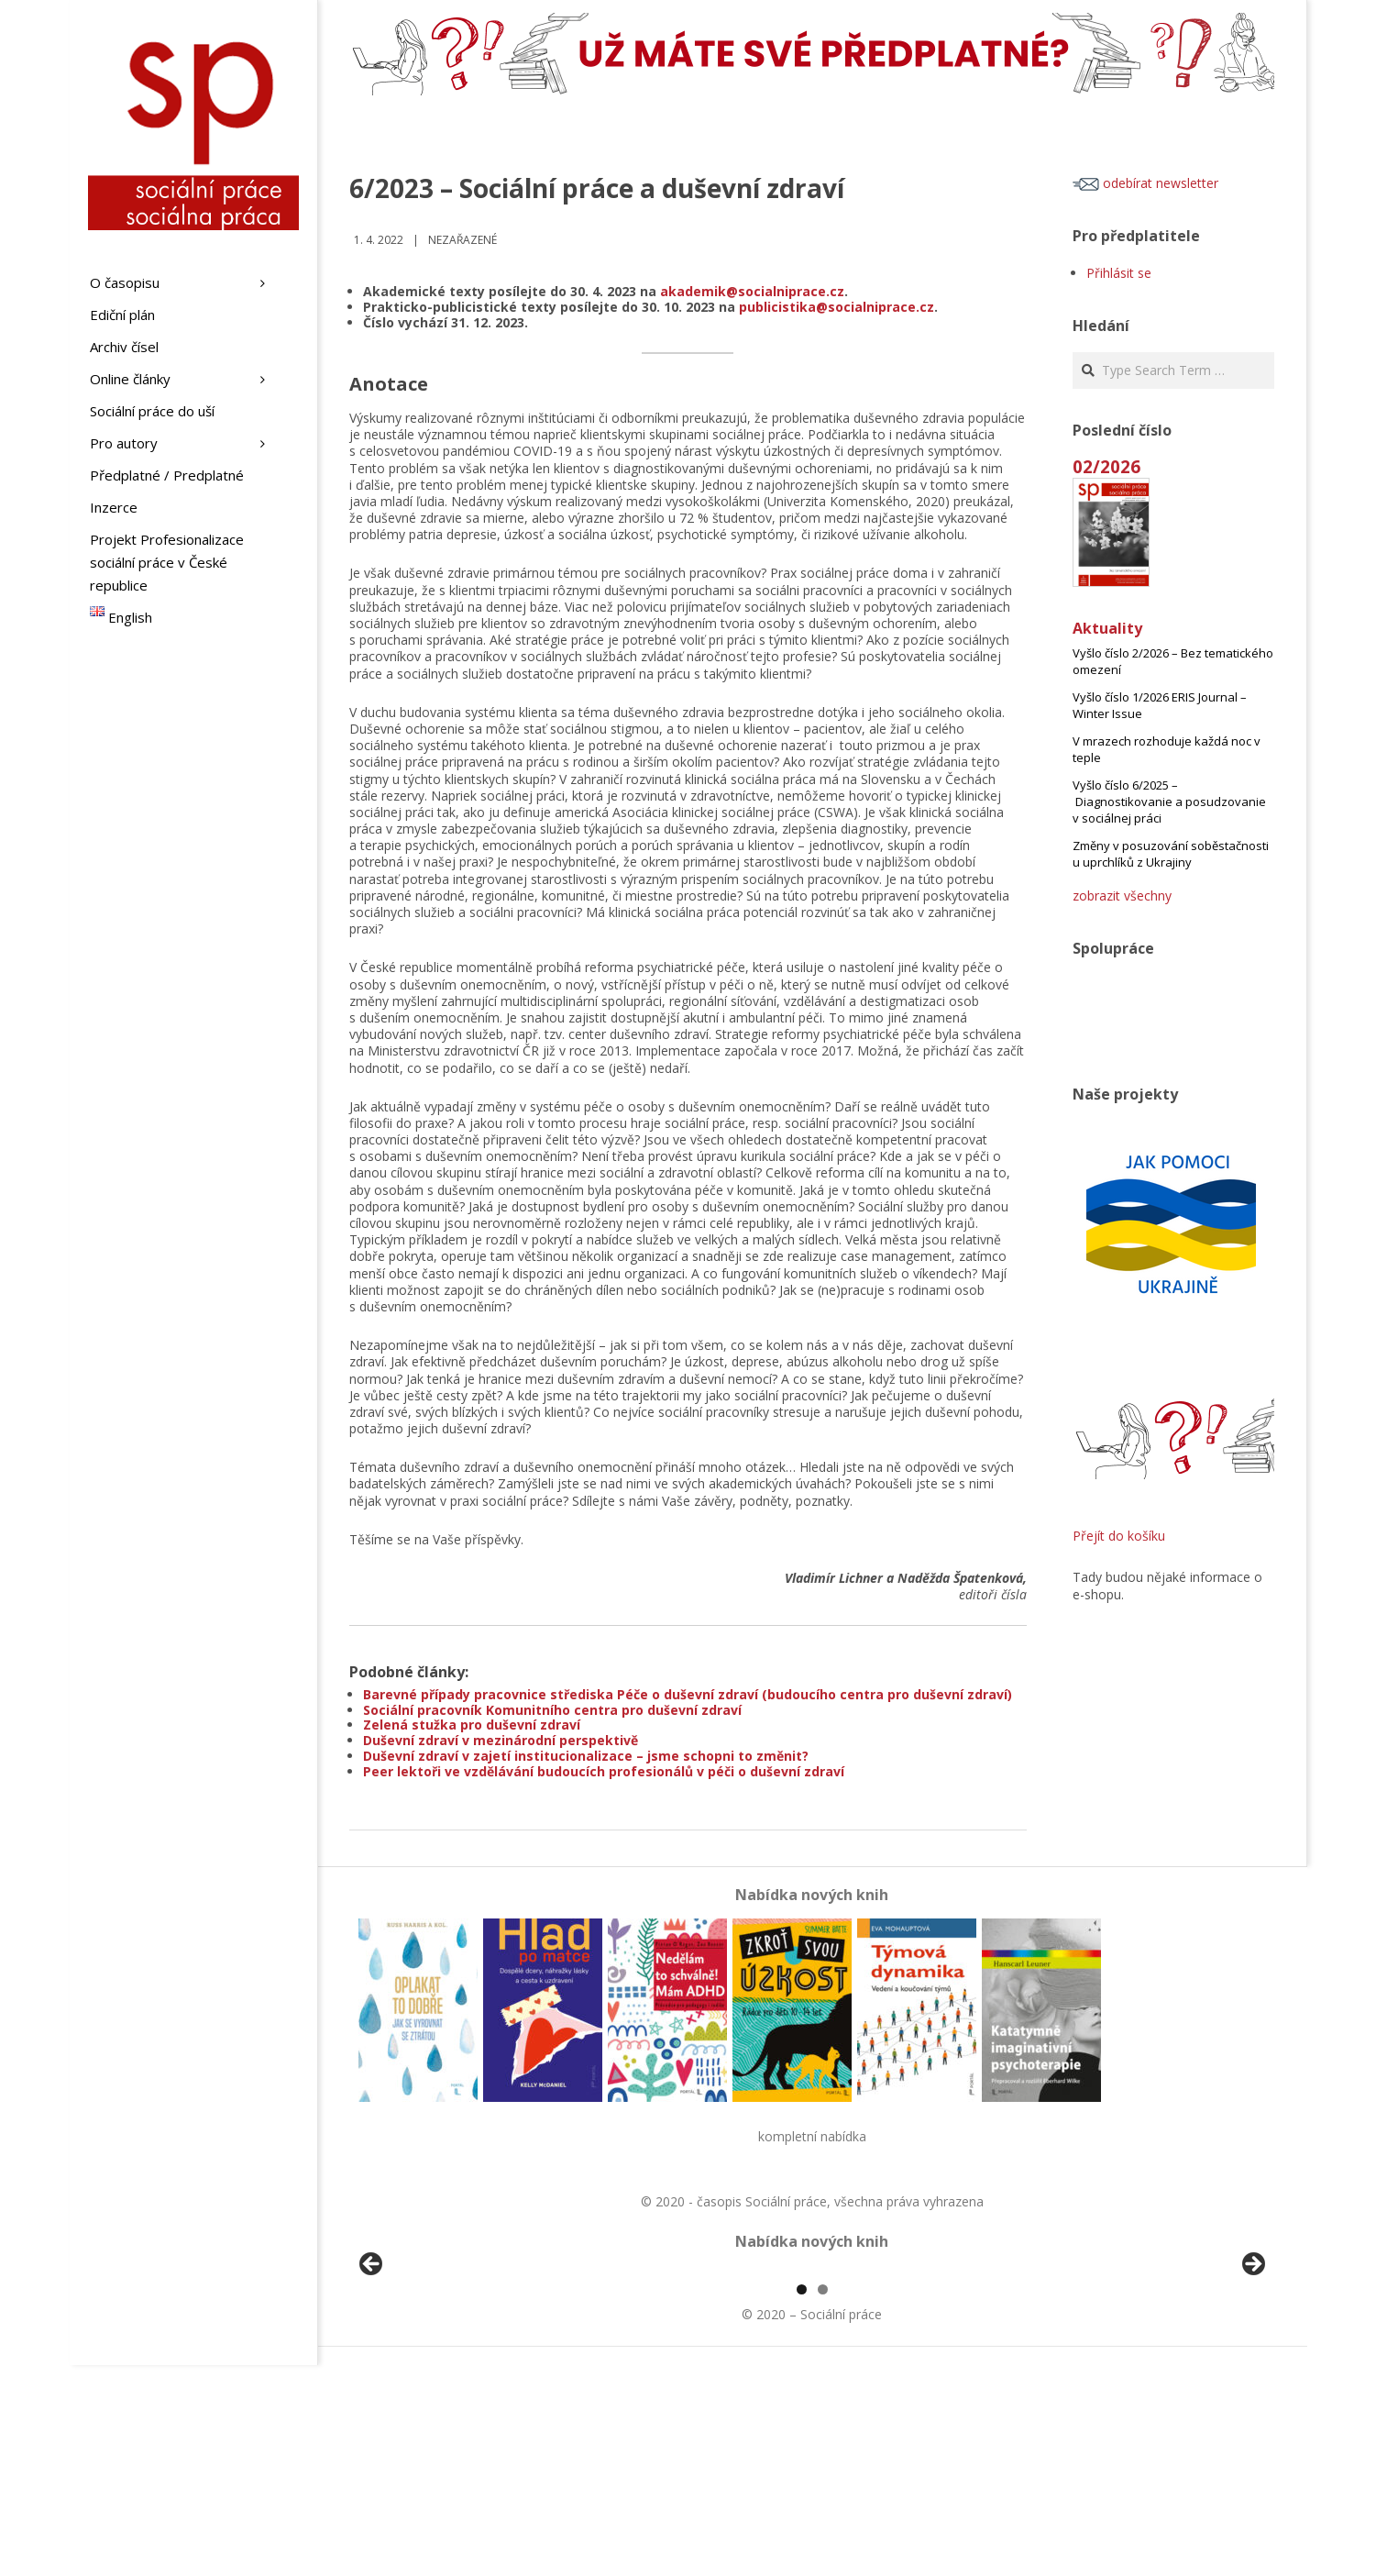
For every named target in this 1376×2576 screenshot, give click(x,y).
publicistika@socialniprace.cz (836, 306)
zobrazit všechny (1122, 895)
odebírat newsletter (1145, 183)
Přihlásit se (1118, 273)
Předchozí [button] (372, 2370)
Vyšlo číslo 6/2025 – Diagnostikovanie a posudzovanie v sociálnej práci (1169, 801)
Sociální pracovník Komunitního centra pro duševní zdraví (552, 1710)
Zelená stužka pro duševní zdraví (471, 1724)
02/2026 (1106, 466)
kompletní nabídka (812, 2136)
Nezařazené (462, 240)
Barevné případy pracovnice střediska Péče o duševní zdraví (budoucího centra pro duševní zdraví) (687, 1694)
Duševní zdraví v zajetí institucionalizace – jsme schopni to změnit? (586, 1755)
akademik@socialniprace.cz (752, 291)
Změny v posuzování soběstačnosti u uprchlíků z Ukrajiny (1171, 853)
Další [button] (1252, 2370)
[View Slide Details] (422, 2375)
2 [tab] (823, 2500)
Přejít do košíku (1119, 1535)
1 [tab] (802, 2500)
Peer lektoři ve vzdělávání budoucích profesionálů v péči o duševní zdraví (603, 1771)
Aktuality (1107, 628)
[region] (812, 2375)
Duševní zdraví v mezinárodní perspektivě (500, 1740)
